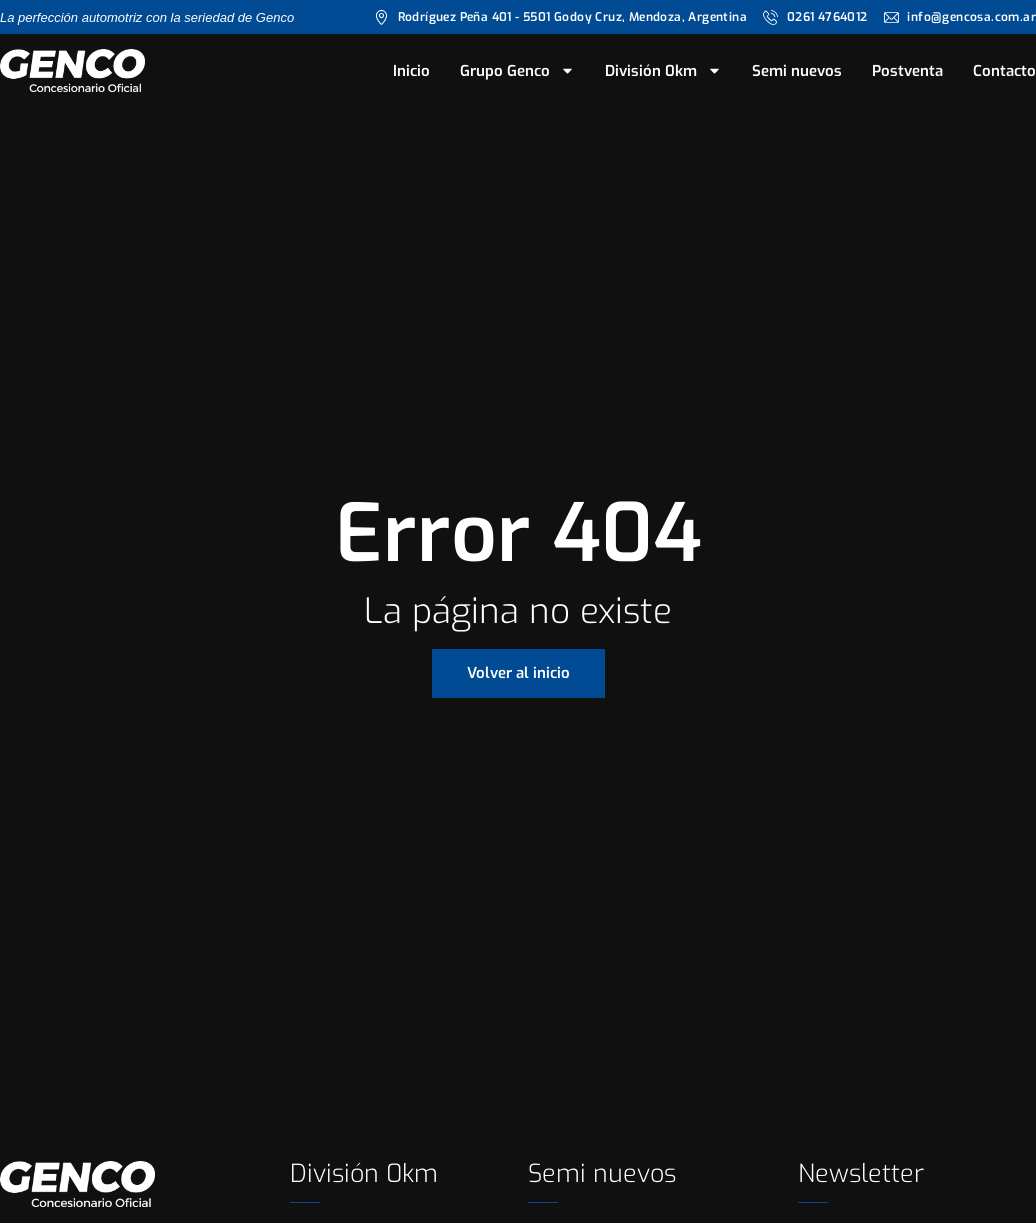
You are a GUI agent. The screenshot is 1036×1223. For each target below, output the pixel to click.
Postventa (907, 71)
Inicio (411, 71)
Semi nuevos (797, 71)
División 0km (663, 71)
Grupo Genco (517, 71)
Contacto (1004, 71)
